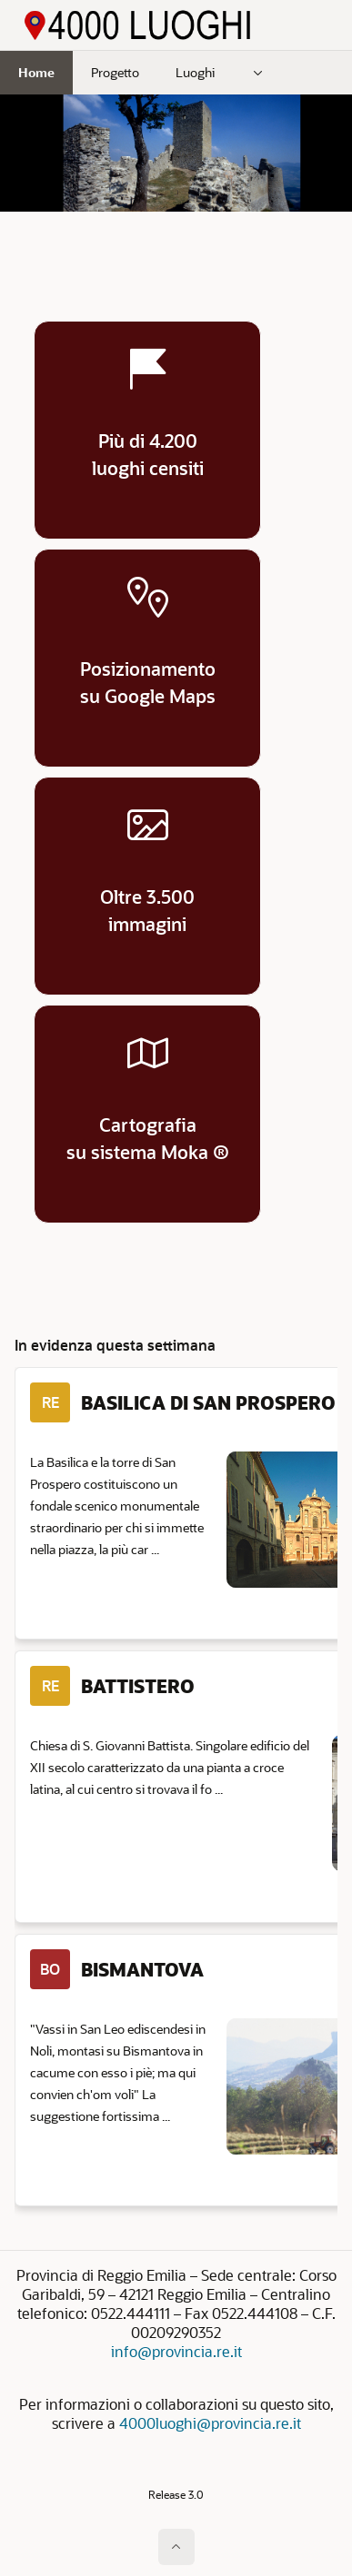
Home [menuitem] (36, 72)
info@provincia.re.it (176, 2351)
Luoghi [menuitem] (195, 72)
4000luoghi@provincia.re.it (210, 2422)
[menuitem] (258, 72)
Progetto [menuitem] (115, 72)
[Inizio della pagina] (176, 2547)
